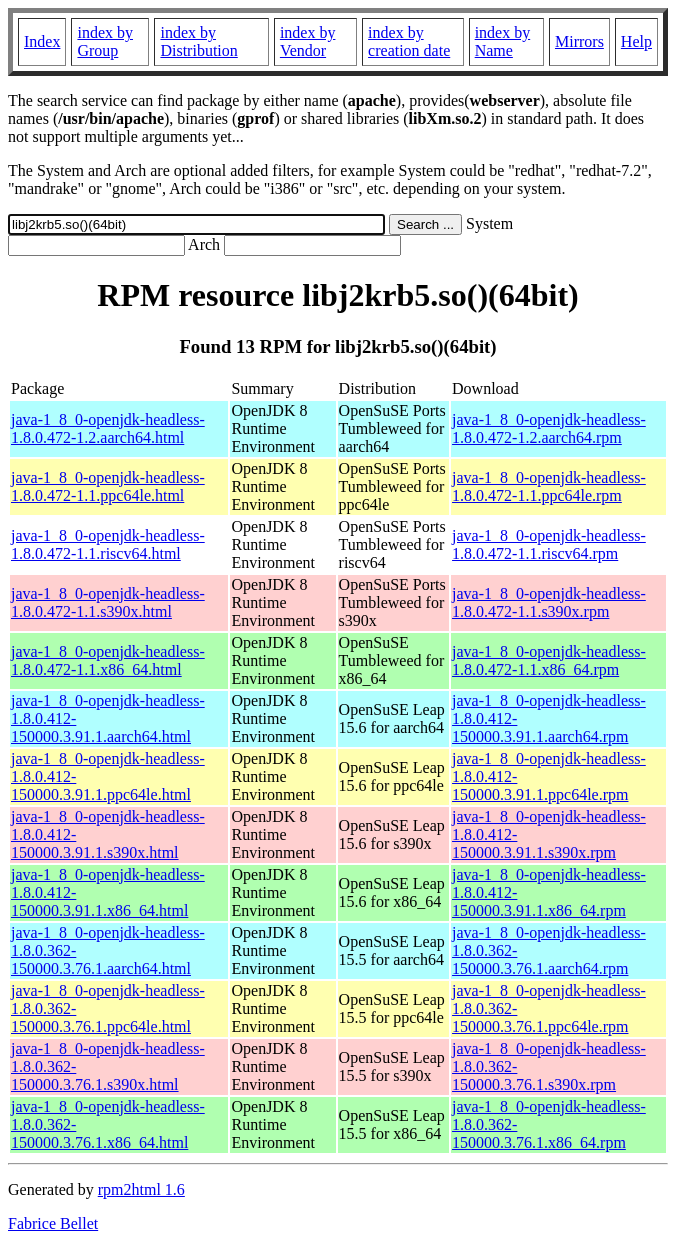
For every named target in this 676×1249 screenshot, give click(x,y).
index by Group (105, 41)
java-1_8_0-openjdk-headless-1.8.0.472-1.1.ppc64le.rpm (549, 486)
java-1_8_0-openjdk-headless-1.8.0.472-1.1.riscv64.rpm (549, 544)
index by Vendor (308, 41)
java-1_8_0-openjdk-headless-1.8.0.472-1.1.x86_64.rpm (549, 660)
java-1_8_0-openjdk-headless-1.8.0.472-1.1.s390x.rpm (549, 602)
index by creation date (409, 41)
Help (636, 41)
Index (42, 41)
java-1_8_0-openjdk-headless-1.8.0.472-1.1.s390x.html (108, 602)
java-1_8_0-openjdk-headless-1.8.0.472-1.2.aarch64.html (108, 428)
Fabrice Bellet (53, 1223)
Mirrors (579, 41)
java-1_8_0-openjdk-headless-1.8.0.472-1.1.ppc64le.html (108, 486)
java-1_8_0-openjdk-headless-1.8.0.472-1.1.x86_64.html (108, 660)
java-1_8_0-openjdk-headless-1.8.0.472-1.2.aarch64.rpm (549, 428)
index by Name (503, 41)
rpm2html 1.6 (141, 1189)
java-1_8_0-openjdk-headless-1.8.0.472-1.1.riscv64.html (108, 544)
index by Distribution (198, 41)
